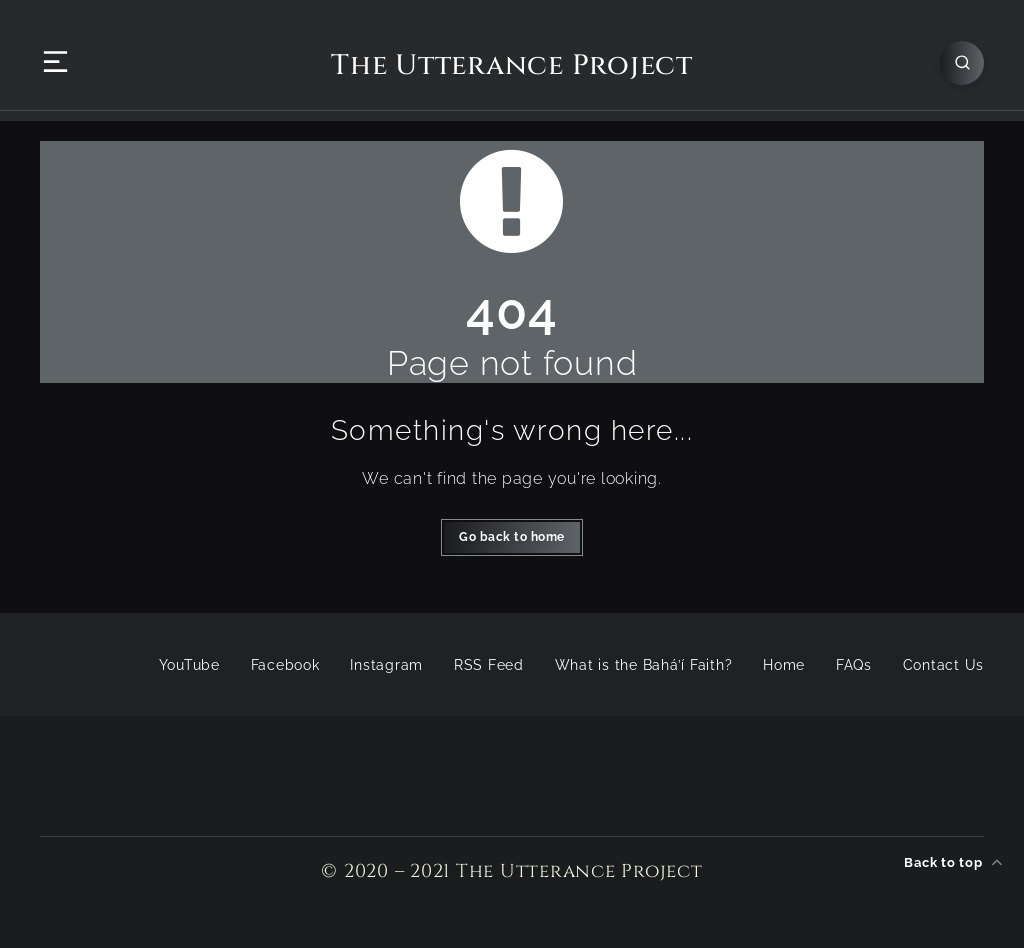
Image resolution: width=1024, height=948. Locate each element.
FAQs (854, 665)
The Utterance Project (512, 66)
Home (784, 665)
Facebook (285, 665)
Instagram (386, 665)
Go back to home (512, 537)
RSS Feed (489, 665)
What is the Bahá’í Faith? (644, 665)
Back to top (954, 862)
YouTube (189, 665)
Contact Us (944, 665)
